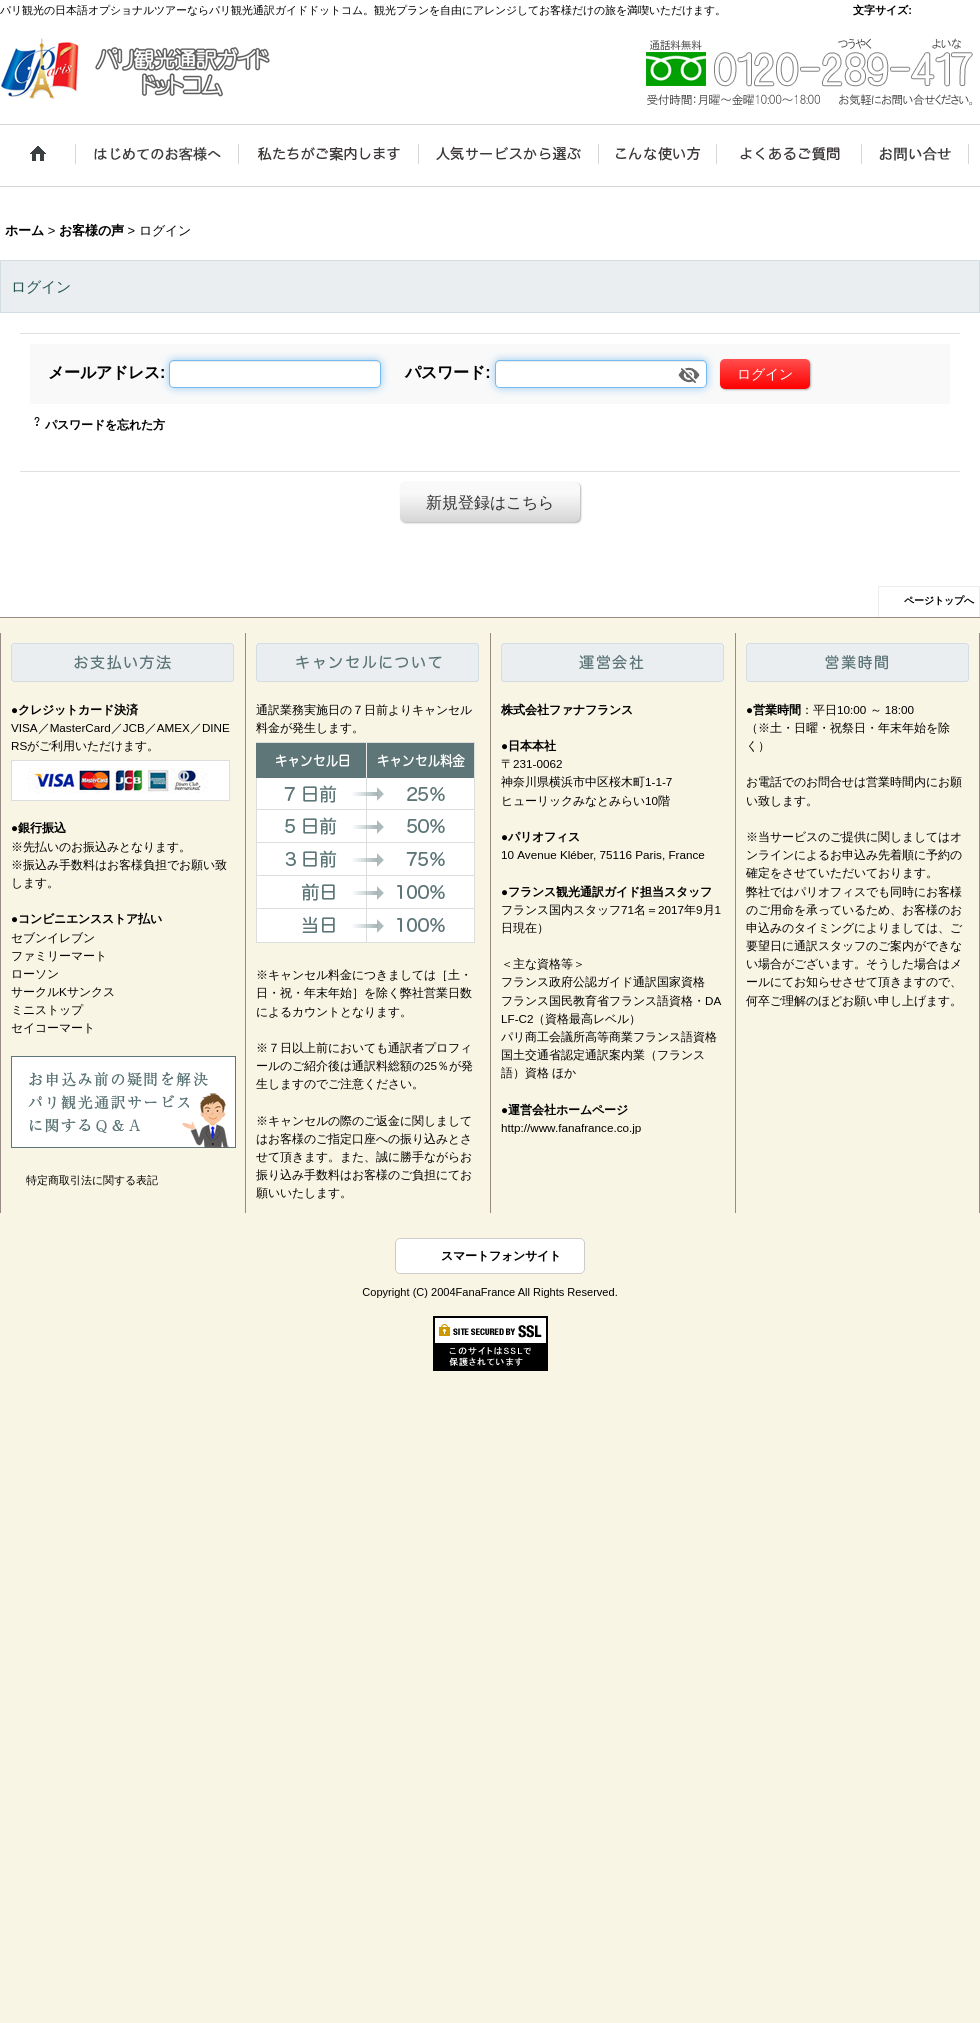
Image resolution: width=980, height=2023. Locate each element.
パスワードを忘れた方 (105, 425)
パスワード (445, 372)
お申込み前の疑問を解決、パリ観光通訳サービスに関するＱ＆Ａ (123, 1102)
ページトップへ (939, 600)
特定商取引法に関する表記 (92, 1180)
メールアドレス (104, 372)
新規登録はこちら (490, 502)
